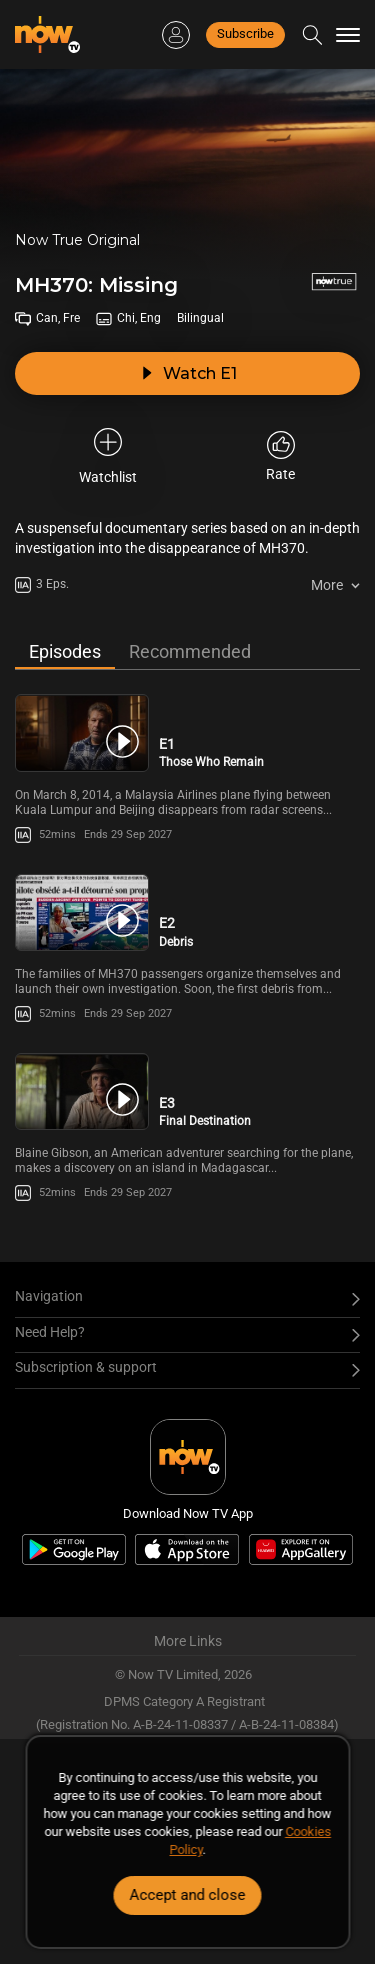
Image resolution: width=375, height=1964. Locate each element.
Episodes (65, 651)
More (327, 585)
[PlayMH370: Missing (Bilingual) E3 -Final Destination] (82, 1091)
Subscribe (245, 33)
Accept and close (188, 1895)
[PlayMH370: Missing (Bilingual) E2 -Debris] (82, 912)
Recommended (190, 651)
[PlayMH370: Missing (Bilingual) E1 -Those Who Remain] (82, 732)
